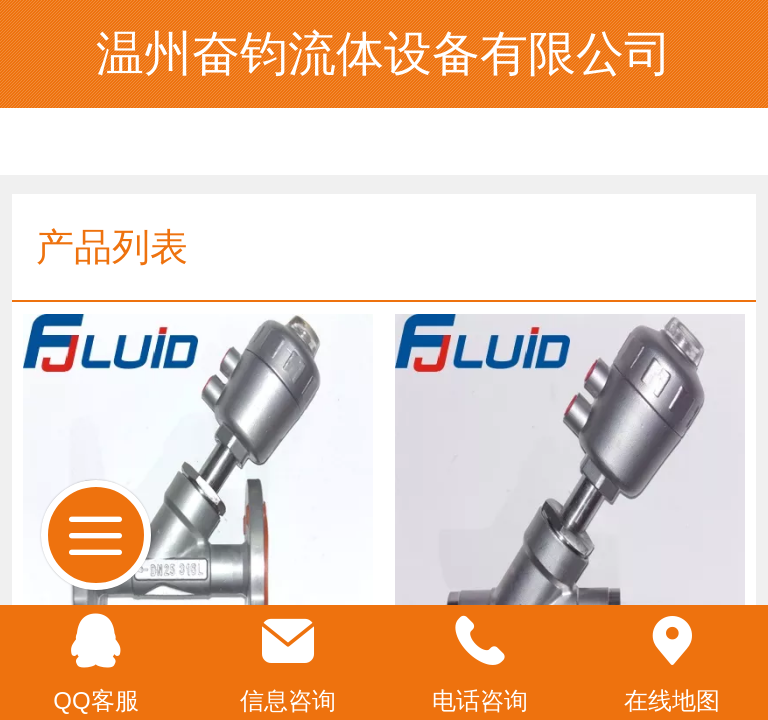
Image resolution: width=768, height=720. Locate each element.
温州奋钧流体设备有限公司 (384, 53)
